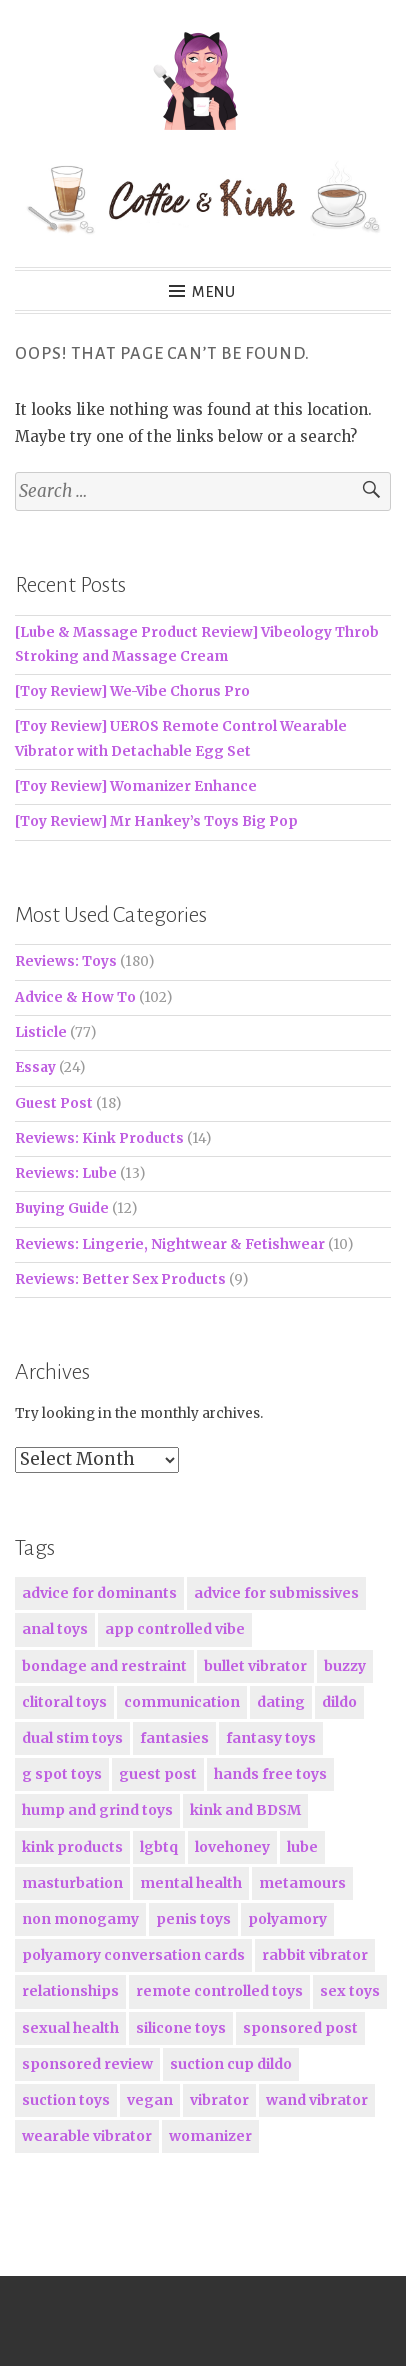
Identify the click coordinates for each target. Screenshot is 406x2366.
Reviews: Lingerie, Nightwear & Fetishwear (170, 1244)
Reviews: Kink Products (99, 1138)
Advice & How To (75, 997)
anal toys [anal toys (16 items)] (55, 1629)
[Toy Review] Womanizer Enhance (136, 786)
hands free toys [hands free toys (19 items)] (270, 1774)
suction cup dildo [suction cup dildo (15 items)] (231, 2064)
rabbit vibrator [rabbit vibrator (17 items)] (315, 1955)
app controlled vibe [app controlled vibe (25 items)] (175, 1629)
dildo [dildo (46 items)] (339, 1702)
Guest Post (54, 1103)
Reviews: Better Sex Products (120, 1279)
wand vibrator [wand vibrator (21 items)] (317, 2100)
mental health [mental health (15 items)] (191, 1883)
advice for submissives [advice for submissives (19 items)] (276, 1593)
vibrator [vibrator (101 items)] (219, 2100)
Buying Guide (62, 1208)
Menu (214, 292)
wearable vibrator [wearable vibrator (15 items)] (87, 2136)
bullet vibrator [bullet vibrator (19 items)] (255, 1666)
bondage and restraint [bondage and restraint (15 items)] (104, 1666)
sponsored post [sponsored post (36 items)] (300, 2028)
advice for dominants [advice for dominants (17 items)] (99, 1593)
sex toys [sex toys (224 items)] (350, 1991)
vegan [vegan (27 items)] (150, 2100)
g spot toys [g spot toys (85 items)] (62, 1774)
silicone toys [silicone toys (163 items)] (181, 2028)
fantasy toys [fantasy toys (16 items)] (271, 1738)
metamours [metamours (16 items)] (302, 1883)
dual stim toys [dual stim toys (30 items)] (72, 1738)
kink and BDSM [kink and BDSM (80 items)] (245, 1810)
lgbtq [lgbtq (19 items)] (159, 1847)
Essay (35, 1067)
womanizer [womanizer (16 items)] (210, 2136)
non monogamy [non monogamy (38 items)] (80, 1919)
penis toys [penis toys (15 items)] (193, 1919)
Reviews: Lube (66, 1173)
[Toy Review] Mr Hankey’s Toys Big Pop (156, 821)
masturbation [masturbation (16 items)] (72, 1883)
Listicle (41, 1032)
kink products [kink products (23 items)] (72, 1847)
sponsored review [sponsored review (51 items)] (87, 2064)
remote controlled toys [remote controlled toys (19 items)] (219, 1991)
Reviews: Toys (66, 961)
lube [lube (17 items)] (302, 1847)
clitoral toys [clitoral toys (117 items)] (64, 1702)
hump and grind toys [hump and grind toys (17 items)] (97, 1810)
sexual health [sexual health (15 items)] (70, 2028)
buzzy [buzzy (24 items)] (345, 1666)
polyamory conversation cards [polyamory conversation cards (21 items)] (133, 1955)
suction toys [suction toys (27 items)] (66, 2100)
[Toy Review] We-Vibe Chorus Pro (132, 691)
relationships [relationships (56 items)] (70, 1991)
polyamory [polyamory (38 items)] (287, 1919)
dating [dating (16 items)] (281, 1702)
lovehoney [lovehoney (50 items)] (232, 1847)
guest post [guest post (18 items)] (158, 1774)
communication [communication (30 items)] (182, 1702)
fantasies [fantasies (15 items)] (174, 1738)
